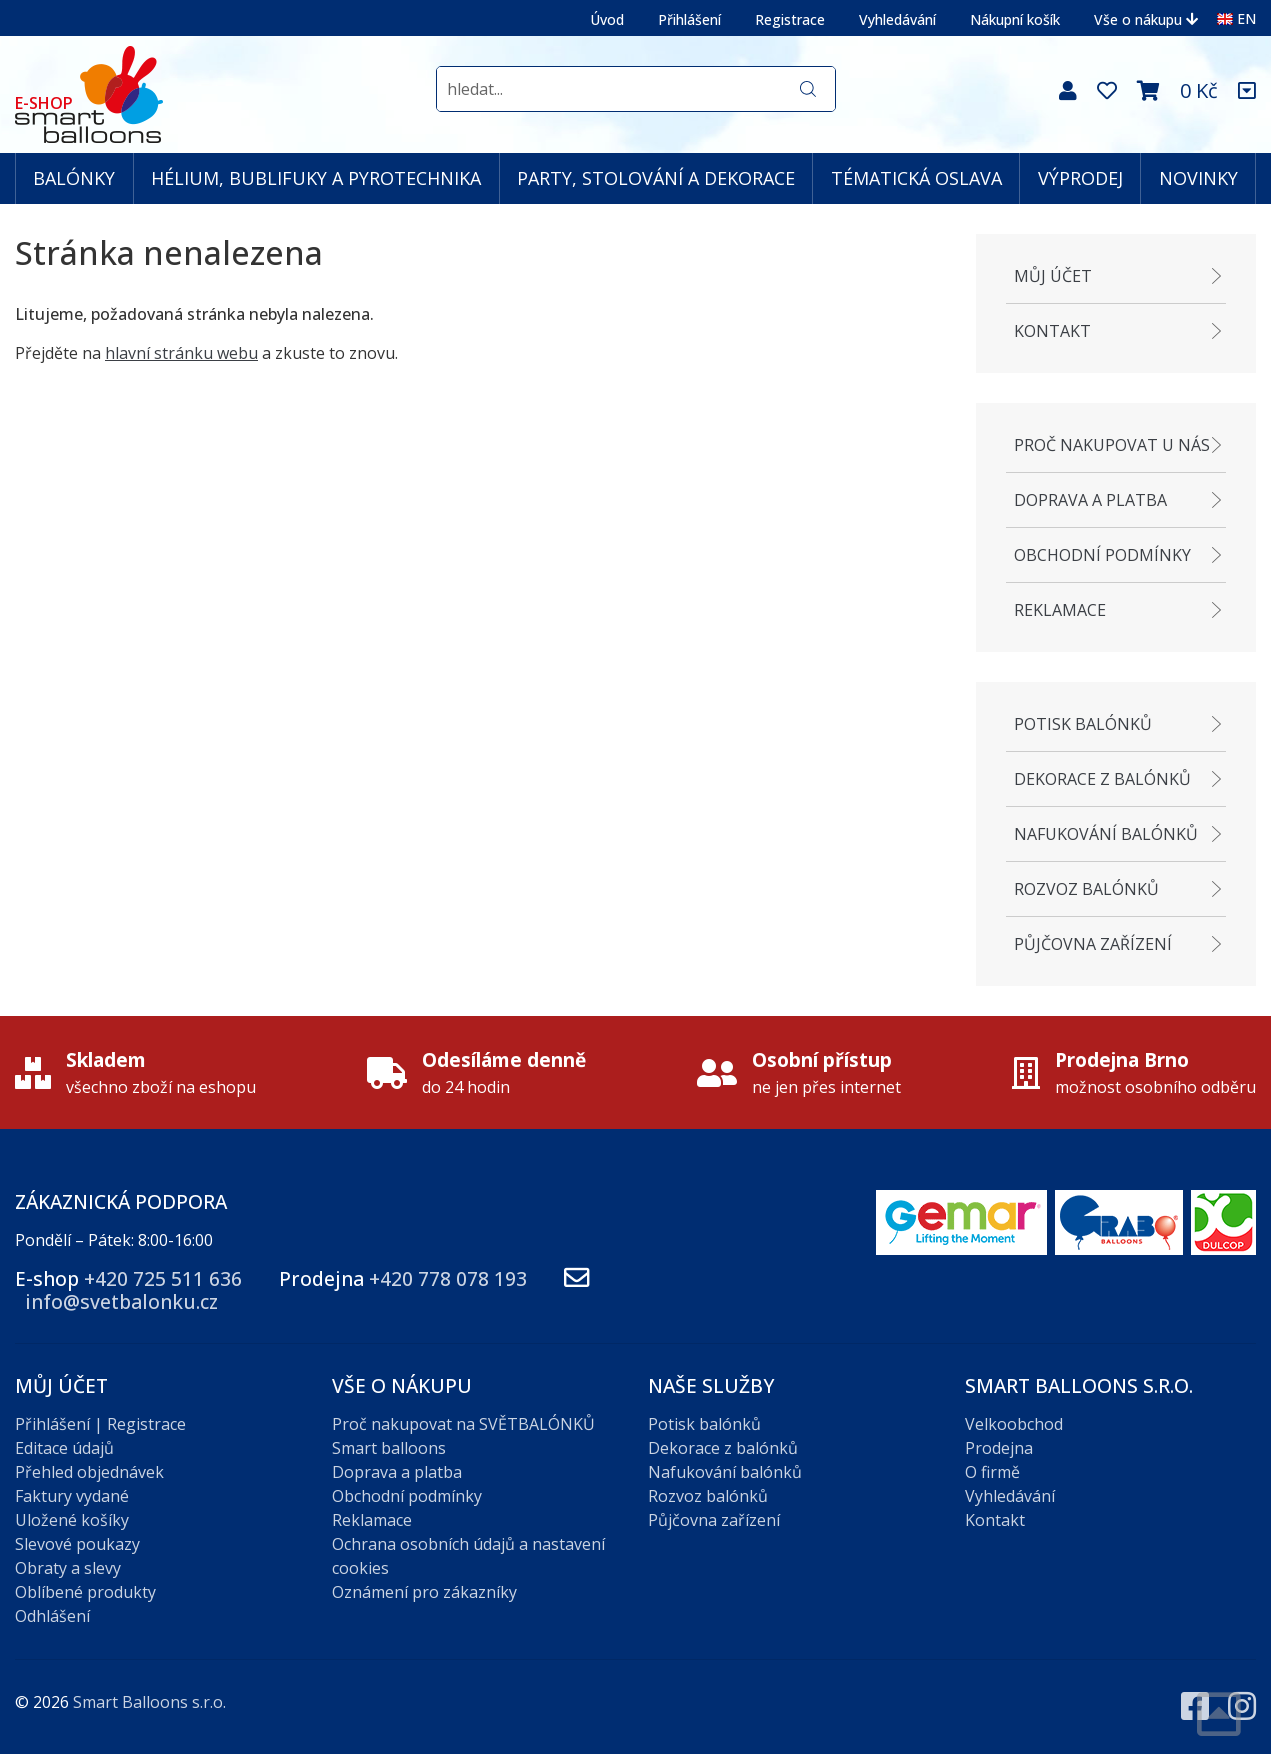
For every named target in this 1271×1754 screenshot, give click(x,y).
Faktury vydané (72, 1496)
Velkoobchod (1014, 1424)
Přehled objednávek (89, 1472)
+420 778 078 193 (448, 1278)
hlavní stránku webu (181, 353)
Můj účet (1053, 276)
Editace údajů (64, 1448)
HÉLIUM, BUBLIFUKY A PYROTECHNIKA (316, 178)
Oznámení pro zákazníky (424, 1592)
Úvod (607, 19)
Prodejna (999, 1448)
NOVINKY (1198, 178)
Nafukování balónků (1106, 834)
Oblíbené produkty (85, 1592)
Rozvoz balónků (1086, 889)
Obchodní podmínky (1102, 555)
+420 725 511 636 (163, 1278)
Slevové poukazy (77, 1544)
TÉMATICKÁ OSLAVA (916, 178)
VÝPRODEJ (1080, 178)
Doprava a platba (1090, 500)
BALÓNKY (74, 178)
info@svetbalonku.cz (121, 1301)
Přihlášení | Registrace (100, 1424)
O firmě (992, 1472)
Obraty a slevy (68, 1568)
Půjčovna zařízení (1093, 944)
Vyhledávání (897, 19)
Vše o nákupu (1146, 19)
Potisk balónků (1083, 724)
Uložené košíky (72, 1520)
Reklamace (1060, 610)
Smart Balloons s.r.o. (149, 1702)
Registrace (790, 19)
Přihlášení (689, 19)
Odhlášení (52, 1616)
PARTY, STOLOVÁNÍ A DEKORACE (656, 178)
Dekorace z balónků (1102, 779)
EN (1236, 18)
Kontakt (1052, 331)
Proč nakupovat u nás (1112, 445)
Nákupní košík (1015, 19)
